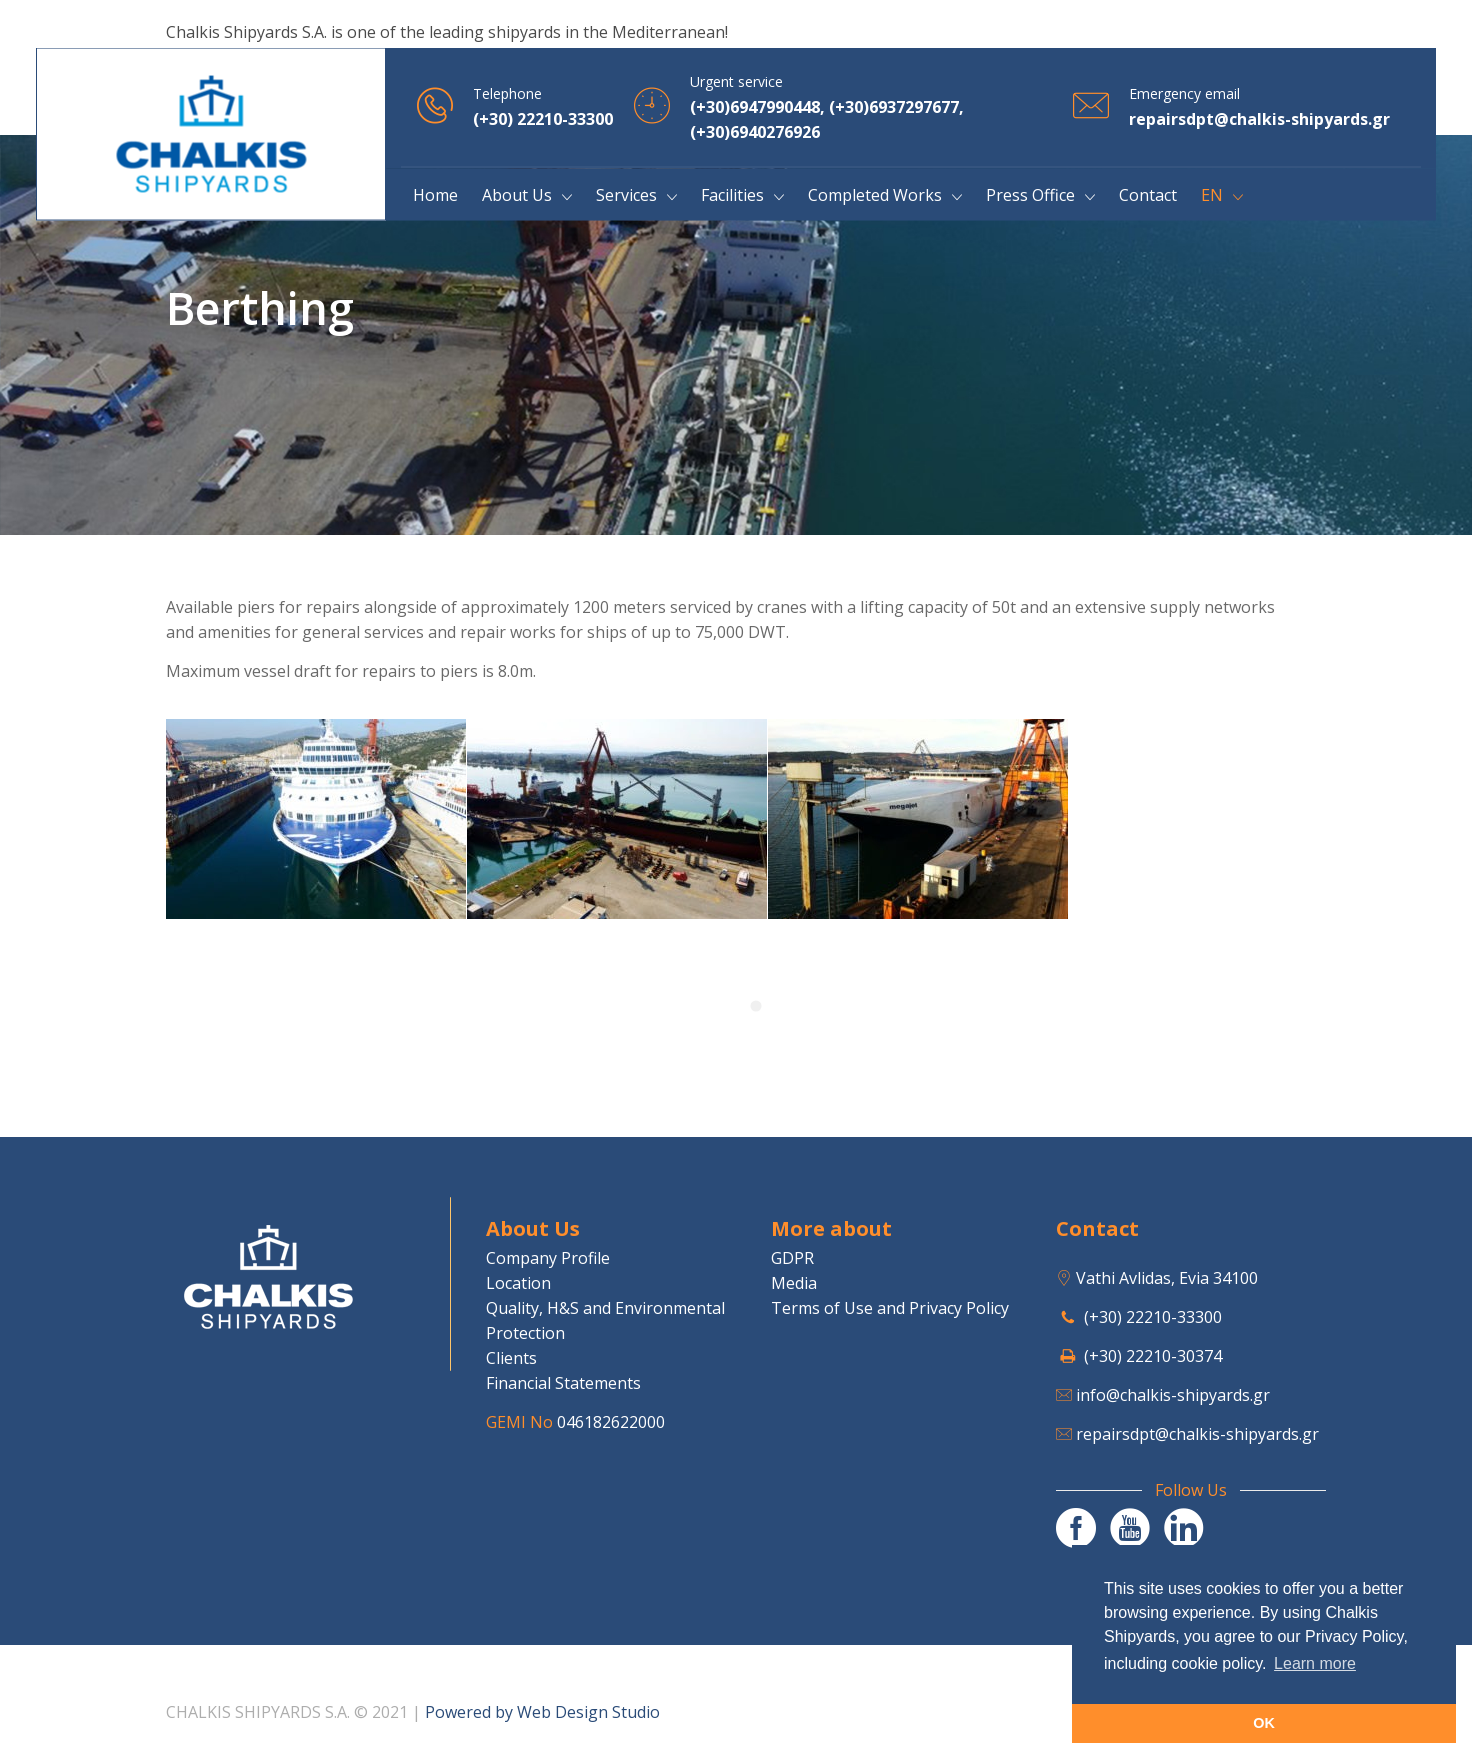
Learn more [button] (1315, 1663)
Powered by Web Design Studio (542, 1712)
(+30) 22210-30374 (1153, 1356)
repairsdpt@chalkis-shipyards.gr (1197, 1434)
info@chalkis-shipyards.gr (1173, 1395)
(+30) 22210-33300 (1153, 1317)
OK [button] (1264, 1723)
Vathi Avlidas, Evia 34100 (1167, 1278)
